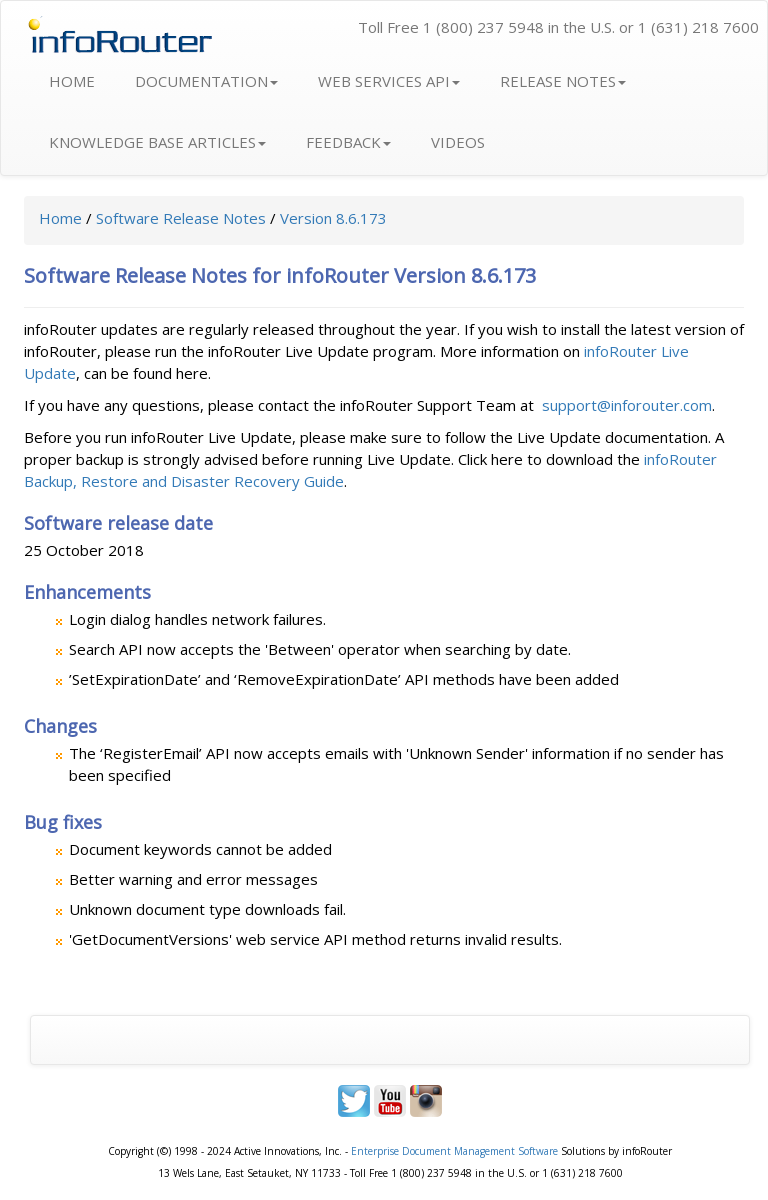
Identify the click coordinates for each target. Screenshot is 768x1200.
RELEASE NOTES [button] (563, 81)
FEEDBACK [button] (348, 142)
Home (60, 218)
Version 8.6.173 (333, 218)
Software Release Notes (181, 218)
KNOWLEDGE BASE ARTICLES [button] (157, 142)
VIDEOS (458, 142)
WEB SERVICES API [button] (389, 81)
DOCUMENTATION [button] (206, 81)
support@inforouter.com (627, 405)
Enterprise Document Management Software (454, 1151)
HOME (72, 81)
